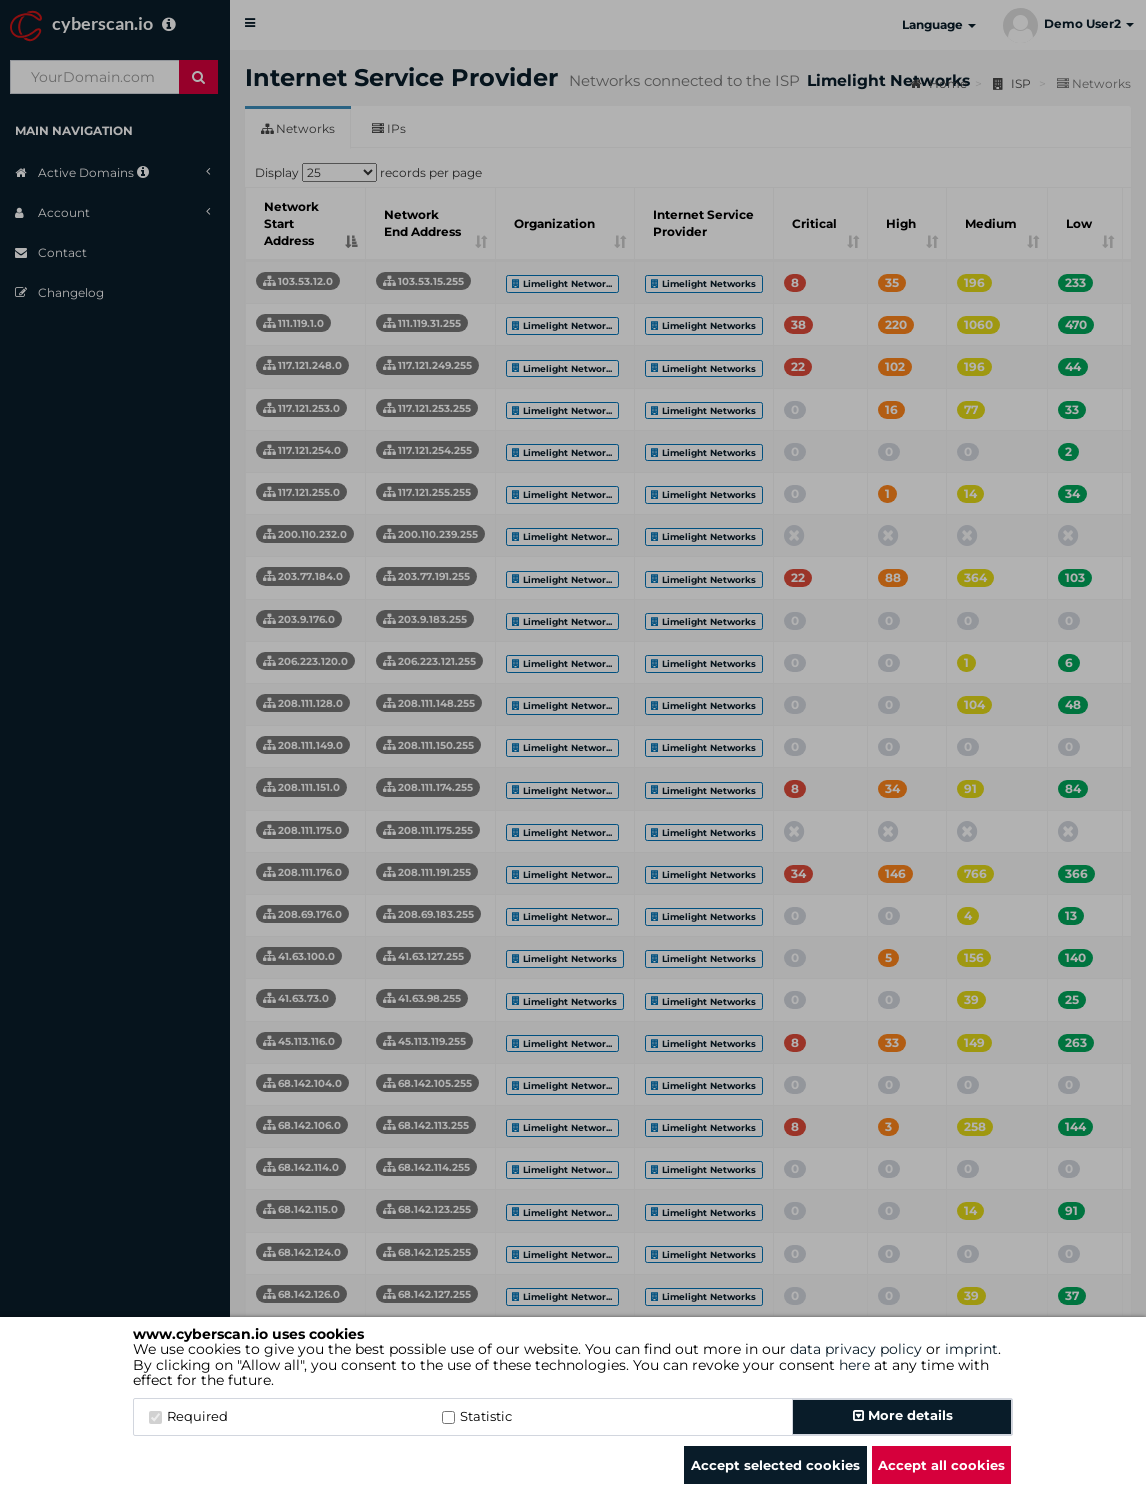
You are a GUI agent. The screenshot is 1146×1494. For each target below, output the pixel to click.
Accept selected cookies (775, 1465)
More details (903, 1415)
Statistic (477, 1416)
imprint (971, 1349)
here (854, 1365)
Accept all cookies (941, 1465)
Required (188, 1416)
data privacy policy (856, 1349)
